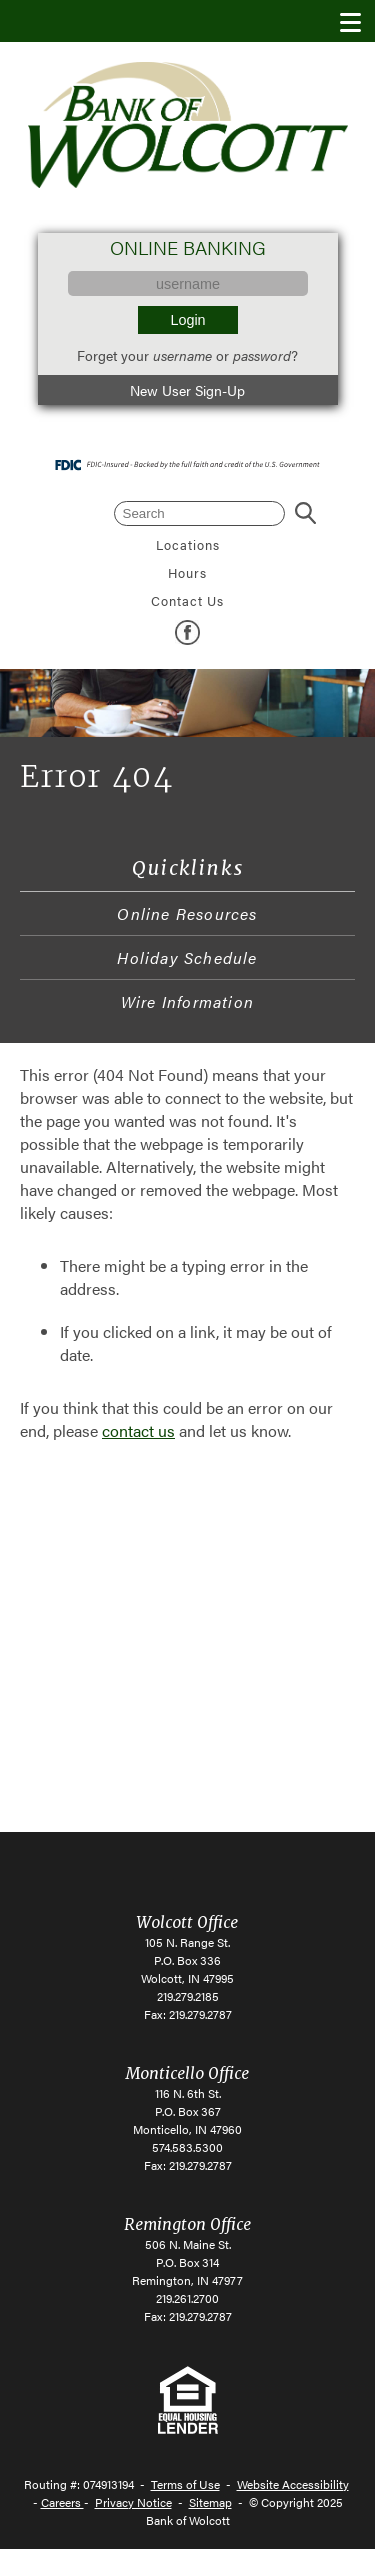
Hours (187, 573)
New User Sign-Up (187, 390)
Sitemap (210, 2502)
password (262, 355)
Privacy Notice (133, 2502)
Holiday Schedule (187, 957)
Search (306, 513)
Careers (62, 2502)
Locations (188, 545)
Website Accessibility (293, 2484)
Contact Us (187, 601)
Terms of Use (185, 2484)
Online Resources (187, 913)
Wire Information (187, 1001)
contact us (138, 1430)
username (182, 355)
